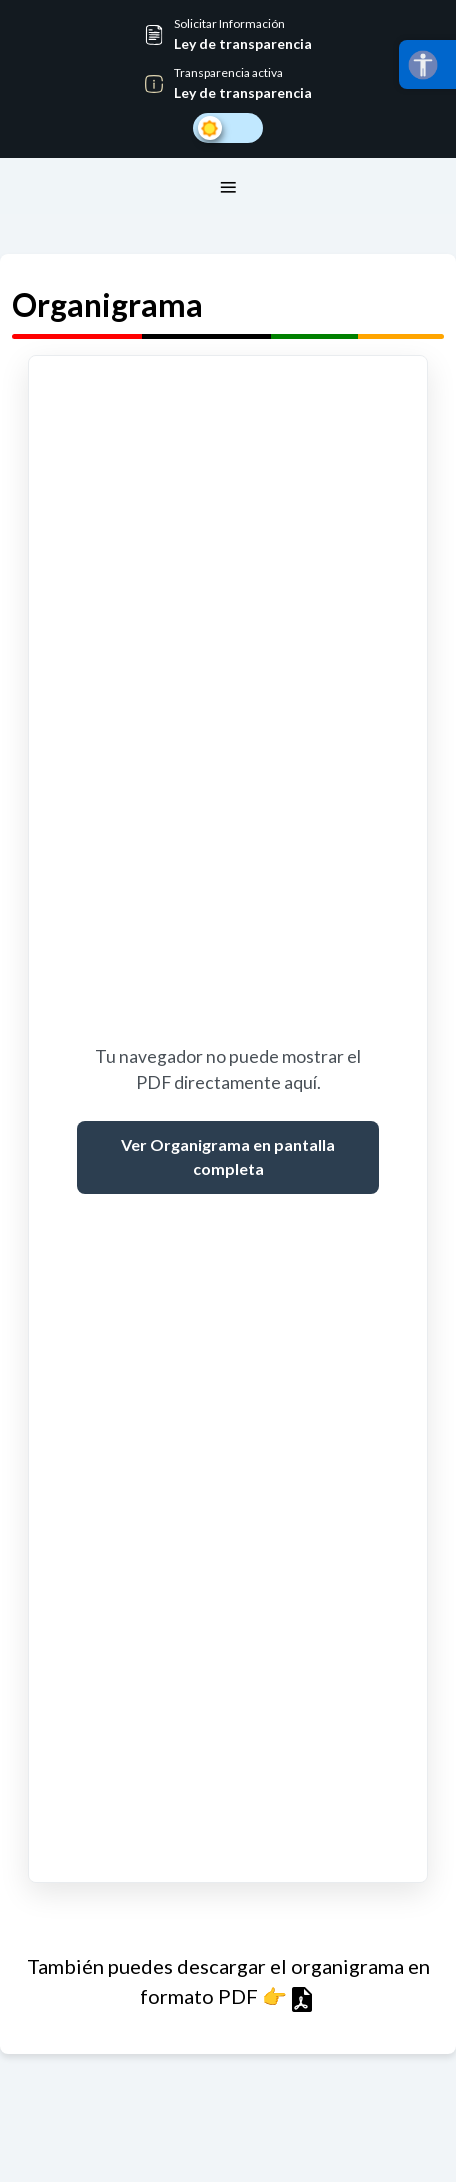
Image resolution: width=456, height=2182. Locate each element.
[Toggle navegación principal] (228, 186)
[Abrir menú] (427, 64)
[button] (228, 34)
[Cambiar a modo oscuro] (228, 128)
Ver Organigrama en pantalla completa (228, 1156)
